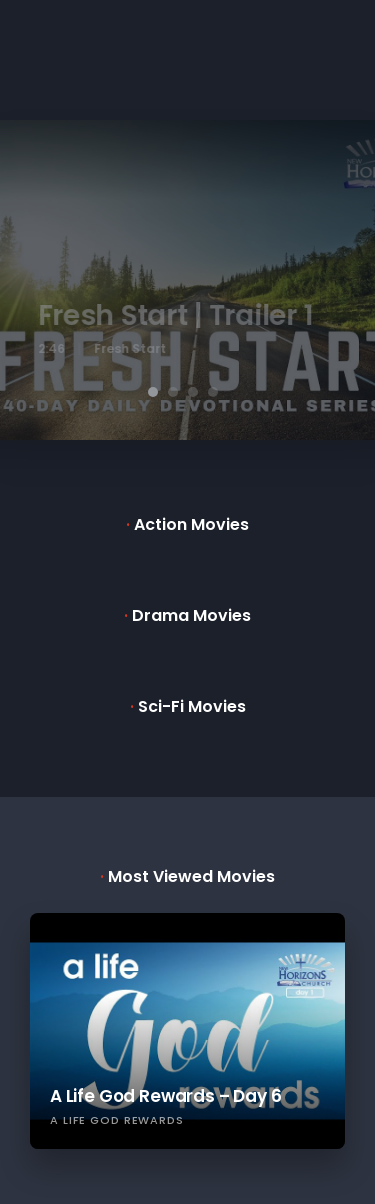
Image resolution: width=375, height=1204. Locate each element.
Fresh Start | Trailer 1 (187, 315)
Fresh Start (141, 348)
